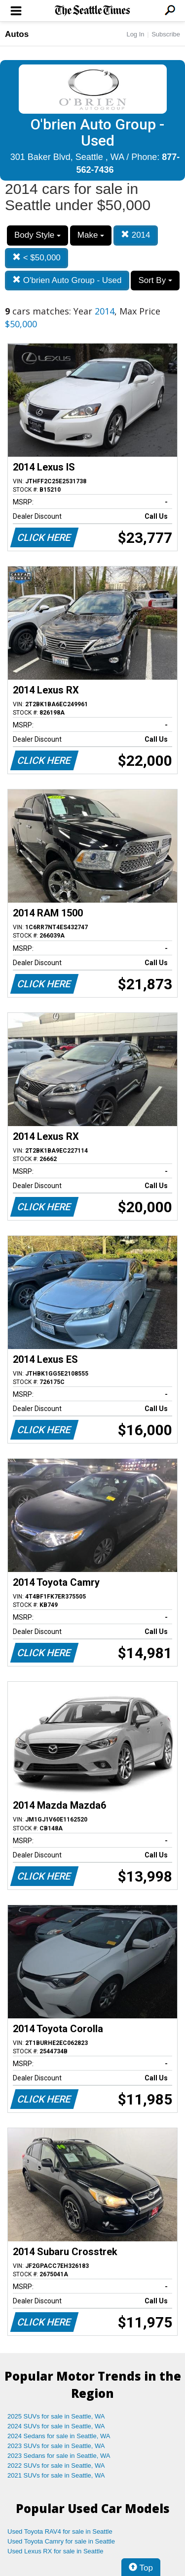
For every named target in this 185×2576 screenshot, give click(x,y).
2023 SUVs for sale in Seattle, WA (56, 2446)
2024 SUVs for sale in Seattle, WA (56, 2426)
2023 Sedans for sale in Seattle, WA (58, 2455)
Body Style (37, 235)
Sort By (155, 280)
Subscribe (165, 34)
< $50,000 (36, 257)
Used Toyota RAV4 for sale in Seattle (59, 2531)
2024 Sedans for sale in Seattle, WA (58, 2436)
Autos (17, 34)
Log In (135, 34)
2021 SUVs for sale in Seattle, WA (56, 2475)
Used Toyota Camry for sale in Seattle (61, 2541)
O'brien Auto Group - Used (67, 280)
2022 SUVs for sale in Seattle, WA (56, 2465)
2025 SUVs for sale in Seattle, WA (56, 2416)
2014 (135, 235)
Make (90, 235)
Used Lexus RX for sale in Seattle (55, 2551)
